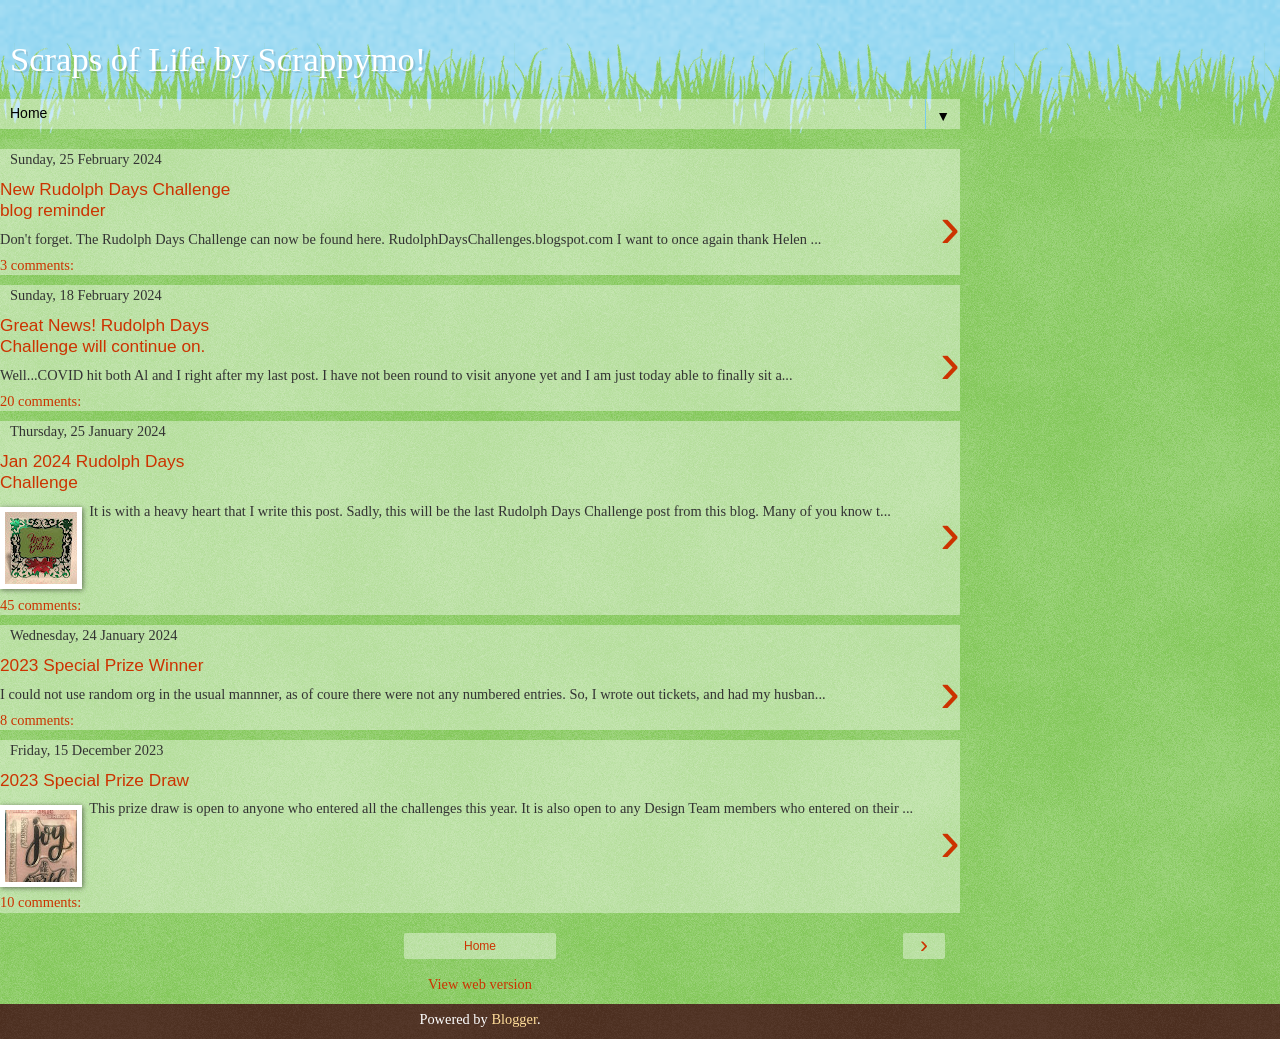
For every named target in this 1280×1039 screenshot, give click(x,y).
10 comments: (40, 902)
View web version (480, 984)
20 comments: (40, 401)
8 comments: (37, 720)
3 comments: (37, 265)
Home (480, 946)
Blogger (514, 1019)
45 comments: (40, 605)
